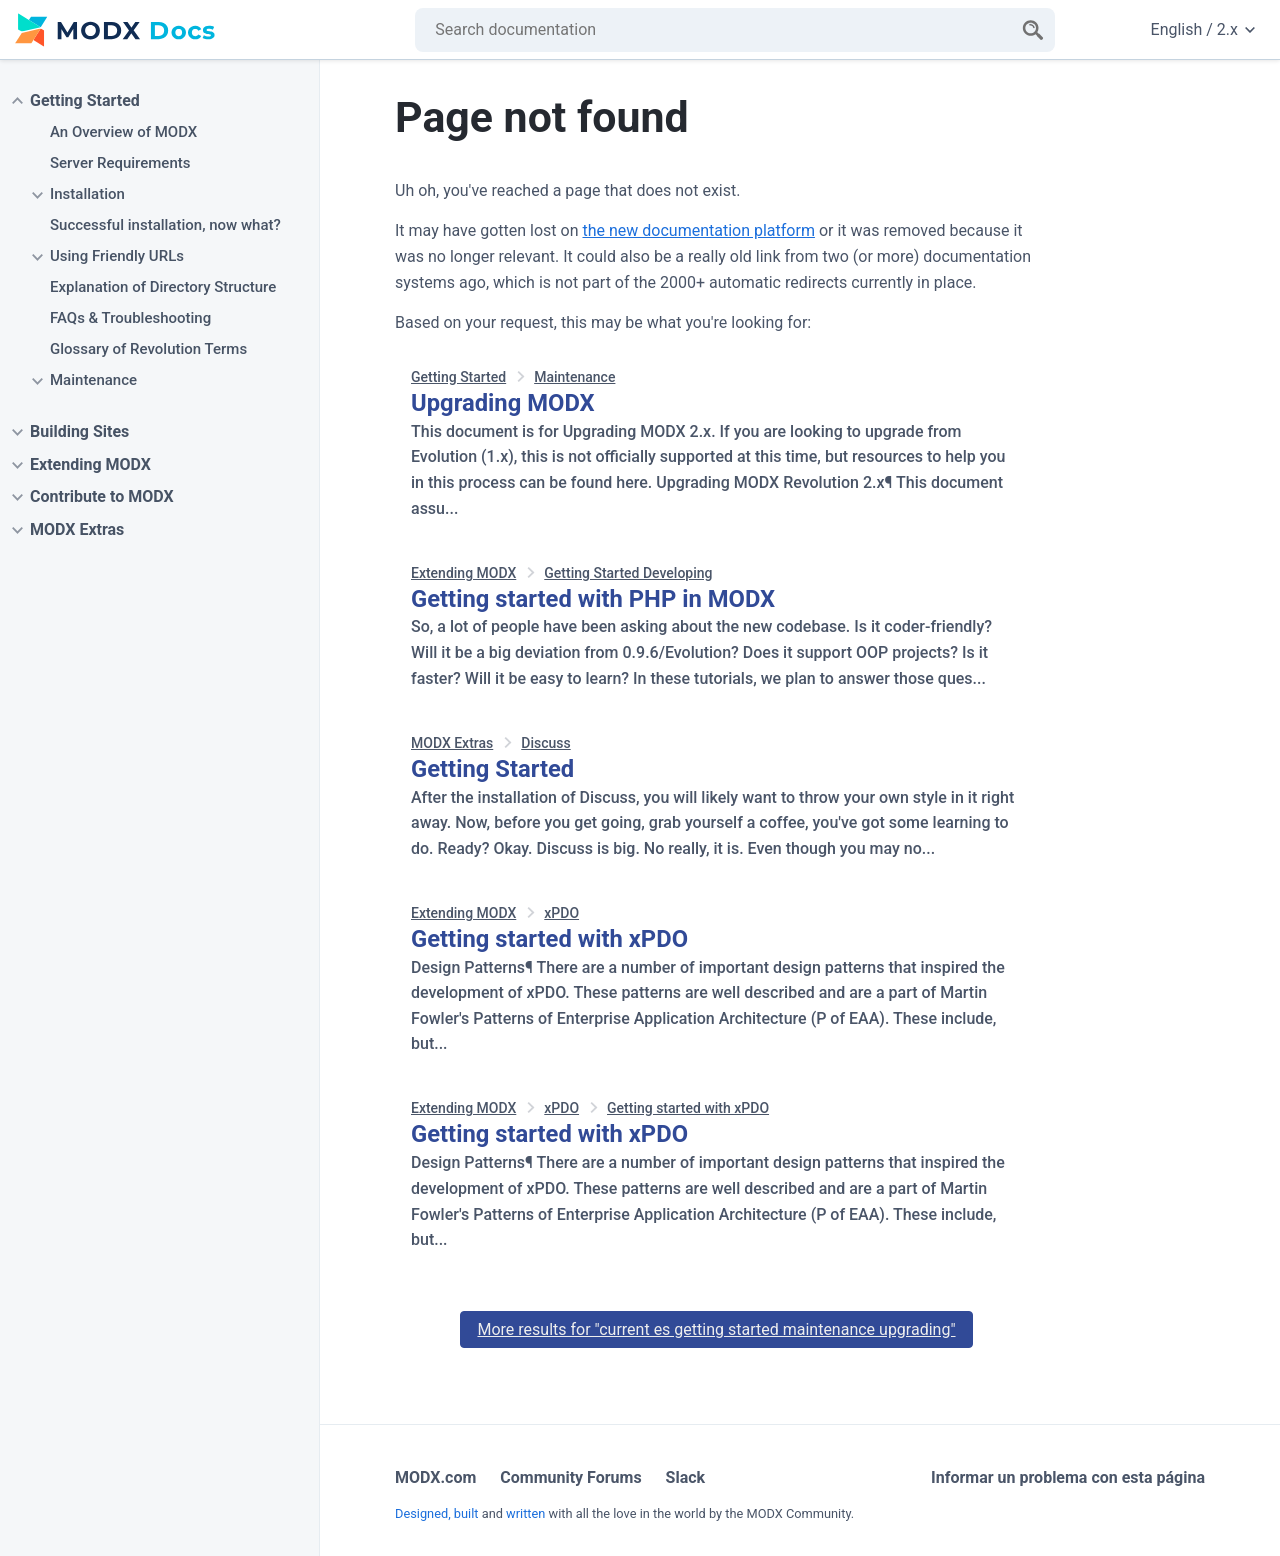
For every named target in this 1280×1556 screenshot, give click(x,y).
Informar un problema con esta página (1068, 1477)
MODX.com (435, 1477)
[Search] (1033, 30)
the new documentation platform (698, 230)
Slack (686, 1477)
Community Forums (570, 1477)
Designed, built (437, 1513)
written (525, 1513)
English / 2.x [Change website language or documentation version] (1203, 29)
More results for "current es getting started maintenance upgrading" (716, 1329)
